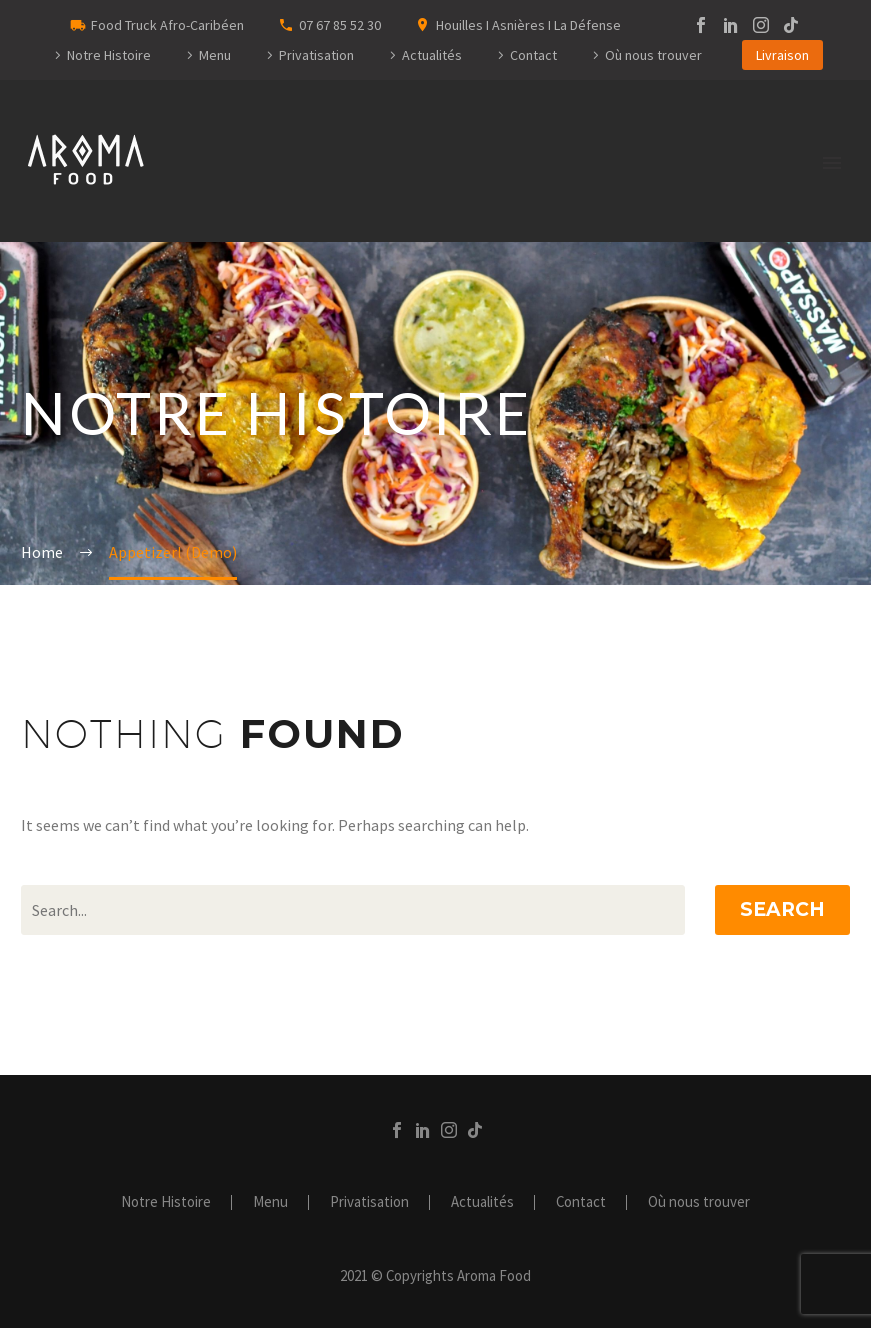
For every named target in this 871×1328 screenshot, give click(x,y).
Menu (215, 55)
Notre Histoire (109, 55)
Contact (533, 55)
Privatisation (316, 55)
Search (782, 909)
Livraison (782, 55)
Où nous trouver (653, 55)
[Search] (353, 910)
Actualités (432, 55)
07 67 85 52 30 (340, 25)
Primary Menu (832, 163)
